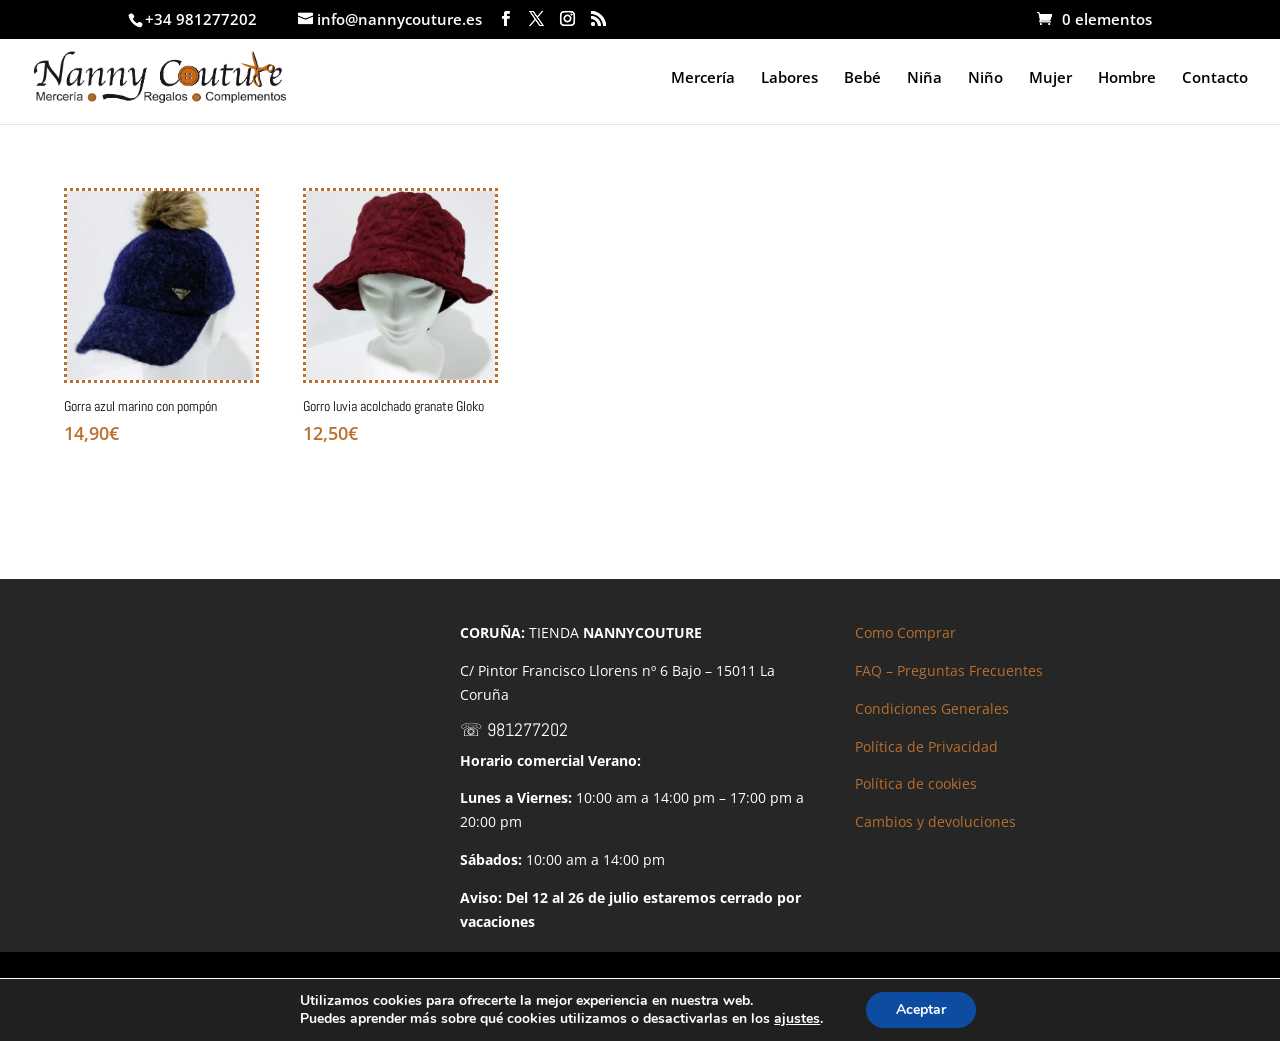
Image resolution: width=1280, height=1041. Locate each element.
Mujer (1050, 78)
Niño (985, 78)
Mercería (703, 78)
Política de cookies (916, 783)
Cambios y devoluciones (935, 821)
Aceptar (921, 1009)
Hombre (1127, 78)
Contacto (1215, 78)
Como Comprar (905, 632)
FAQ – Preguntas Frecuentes (949, 670)
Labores (789, 78)
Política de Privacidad (926, 746)
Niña (924, 78)
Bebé (862, 78)
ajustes (797, 1019)
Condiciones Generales (932, 708)
